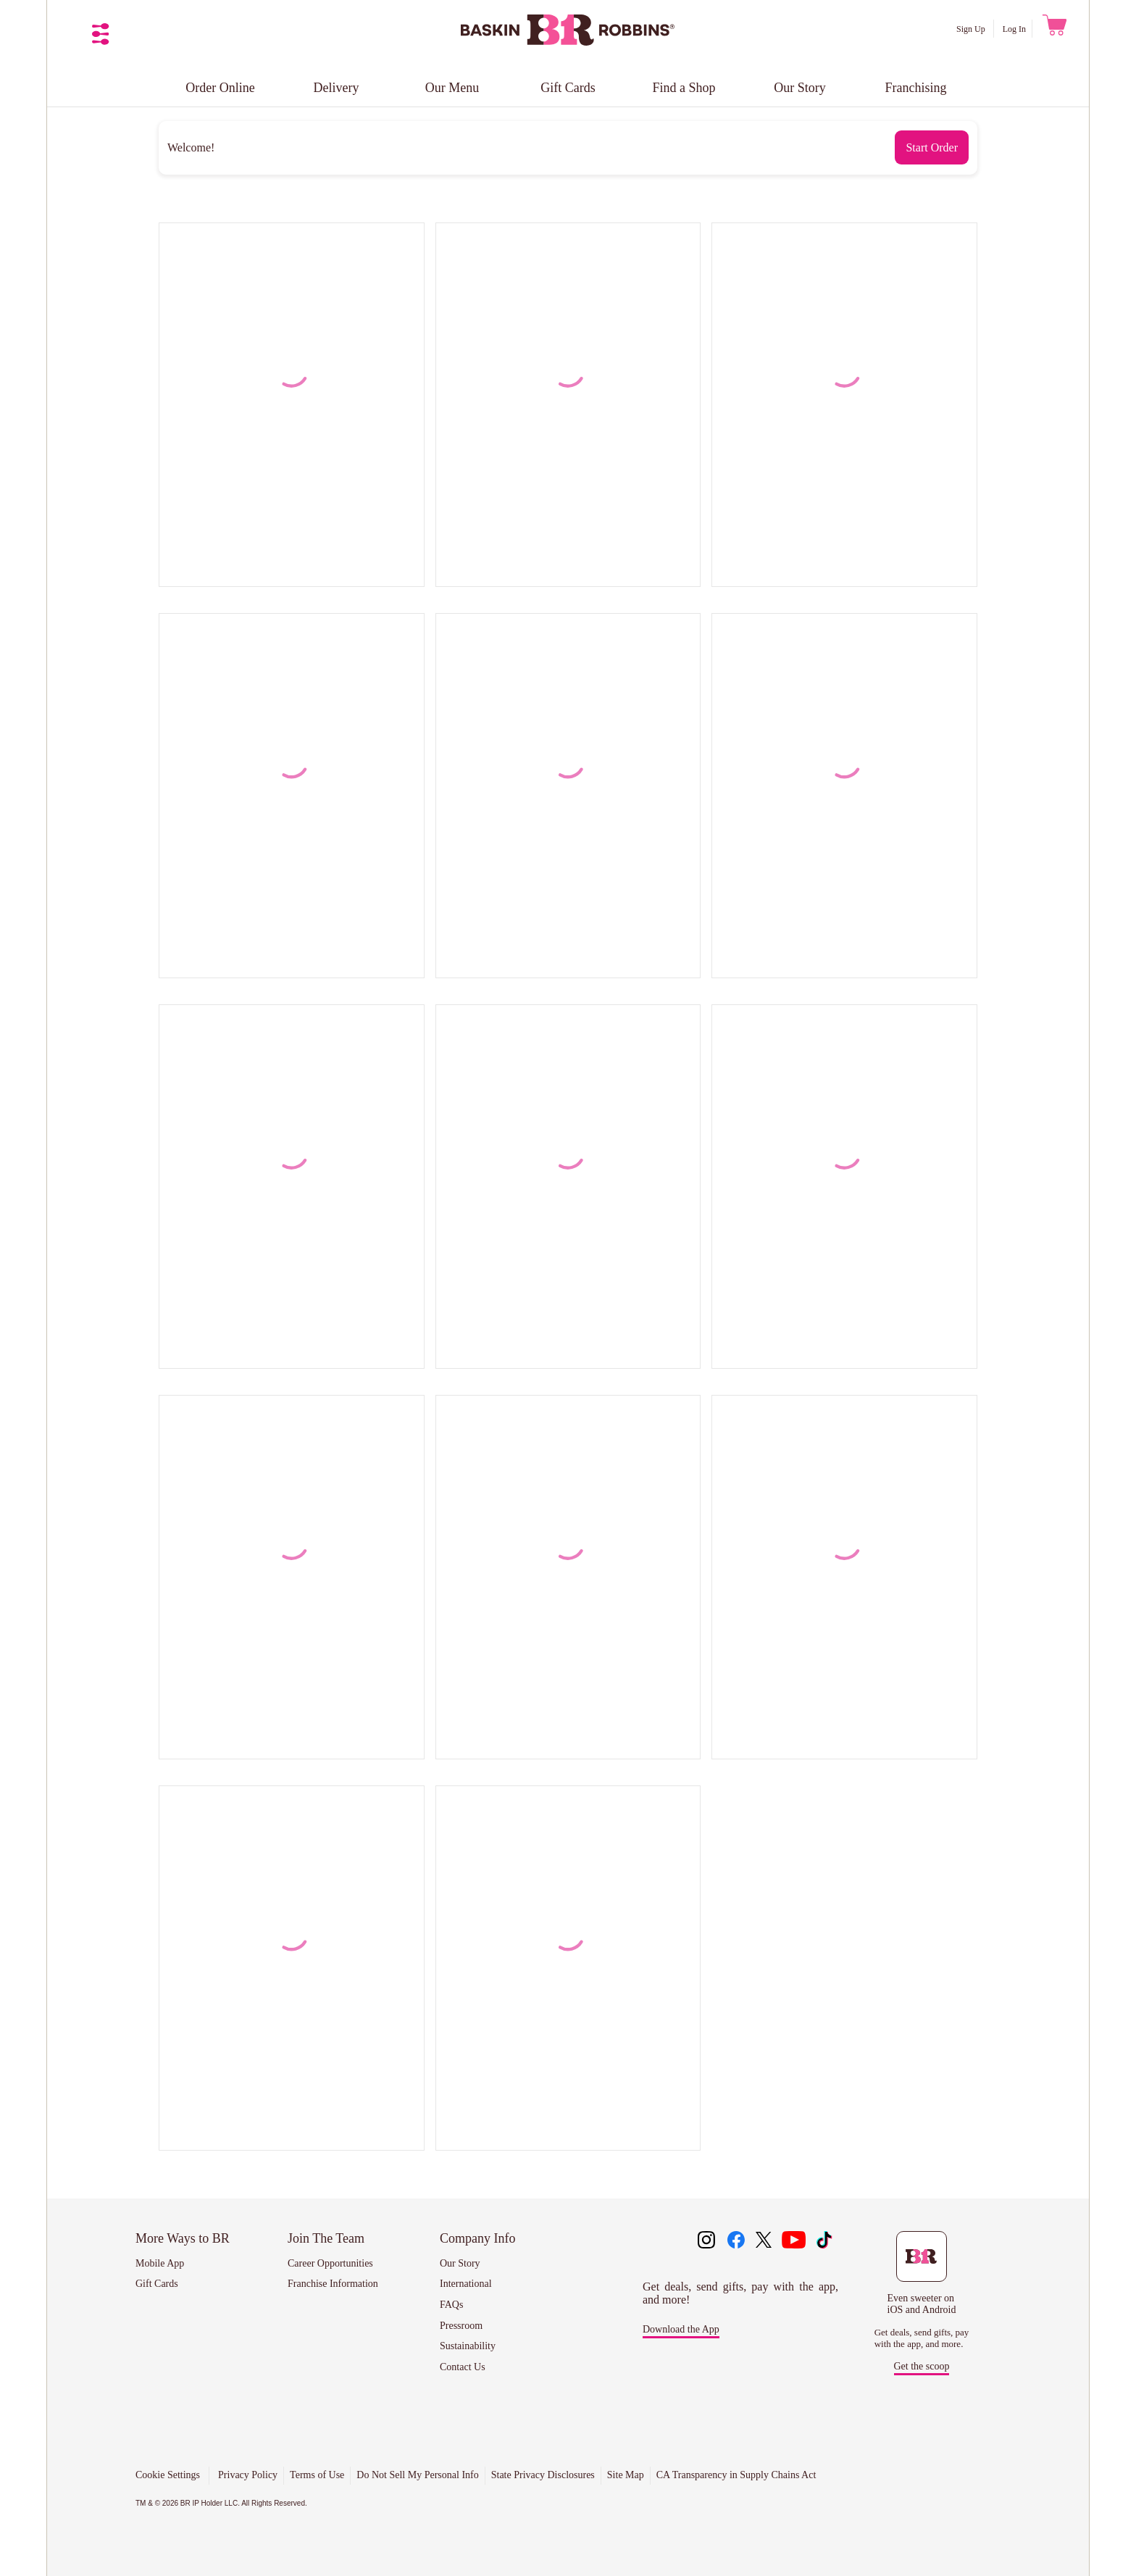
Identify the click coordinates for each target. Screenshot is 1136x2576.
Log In (1014, 29)
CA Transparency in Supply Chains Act (736, 2474)
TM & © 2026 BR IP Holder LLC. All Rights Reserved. (221, 2503)
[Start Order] (932, 147)
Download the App (681, 2329)
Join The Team (326, 2238)
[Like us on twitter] (765, 2241)
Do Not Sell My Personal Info (417, 2474)
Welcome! (190, 147)
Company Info (477, 2238)
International (466, 2283)
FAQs (451, 2304)
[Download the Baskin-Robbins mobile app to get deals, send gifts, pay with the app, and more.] (922, 2273)
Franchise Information (333, 2283)
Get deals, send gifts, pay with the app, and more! (740, 2293)
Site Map (625, 2474)
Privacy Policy (247, 2474)
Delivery (336, 87)
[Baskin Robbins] (567, 42)
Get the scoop (922, 2366)
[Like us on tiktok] (823, 2241)
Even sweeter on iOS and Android (922, 2304)
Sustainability (468, 2346)
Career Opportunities (330, 2263)
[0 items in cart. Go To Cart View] (1052, 28)
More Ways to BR (182, 2238)
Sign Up (971, 29)
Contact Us (462, 2367)
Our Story (800, 87)
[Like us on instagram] (706, 2241)
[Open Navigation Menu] (100, 34)
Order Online (219, 87)
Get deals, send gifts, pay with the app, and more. (921, 2338)
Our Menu (452, 87)
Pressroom (461, 2325)
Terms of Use (317, 2474)
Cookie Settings (167, 2474)
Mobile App (159, 2263)
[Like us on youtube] (794, 2241)
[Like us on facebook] (736, 2241)
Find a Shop (683, 87)
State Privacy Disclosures (543, 2474)
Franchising (916, 87)
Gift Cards (568, 87)
